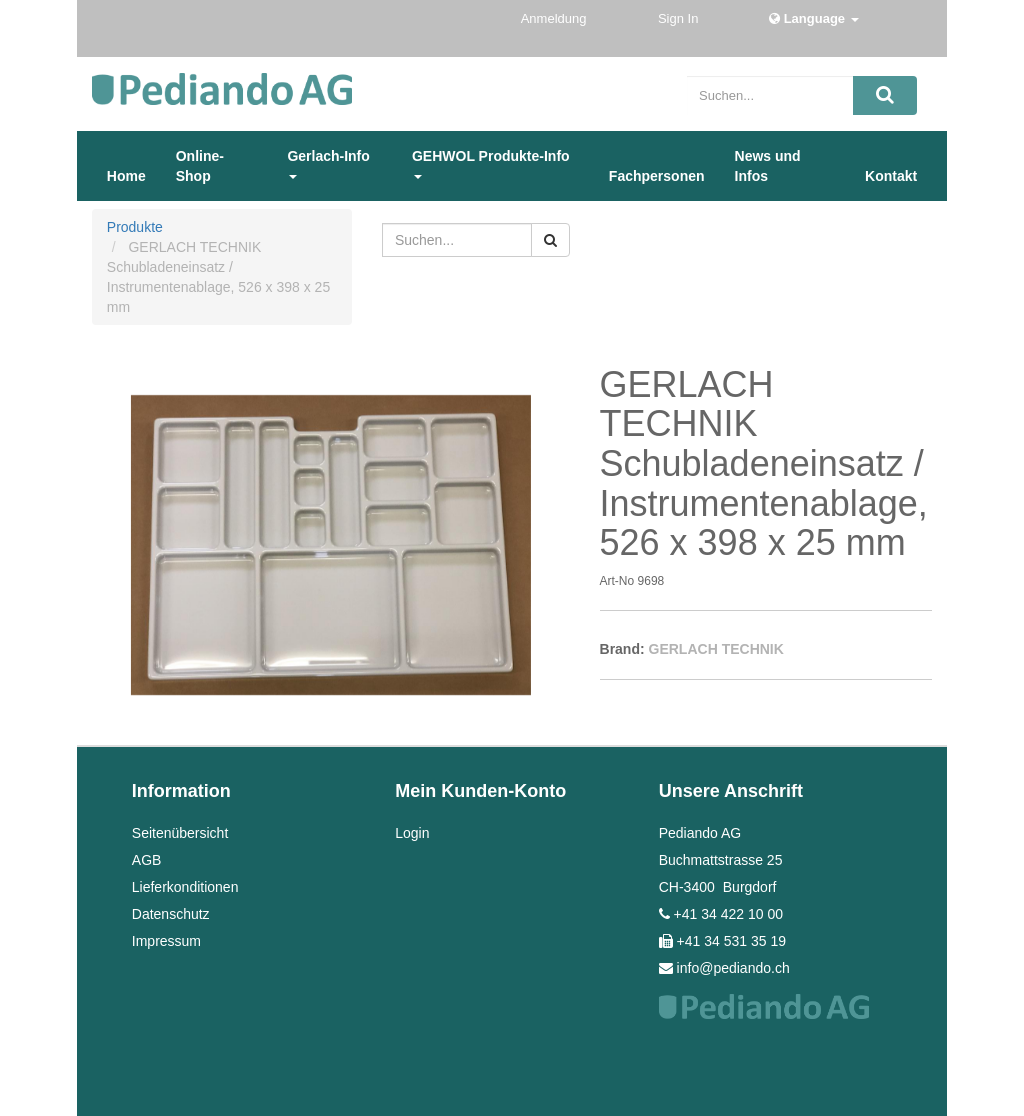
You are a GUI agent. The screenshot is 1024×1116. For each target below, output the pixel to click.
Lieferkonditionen (185, 887)
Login (412, 833)
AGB (147, 860)
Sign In (680, 18)
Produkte (135, 227)
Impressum (166, 941)
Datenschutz (171, 914)
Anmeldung (555, 18)
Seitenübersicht (180, 833)
